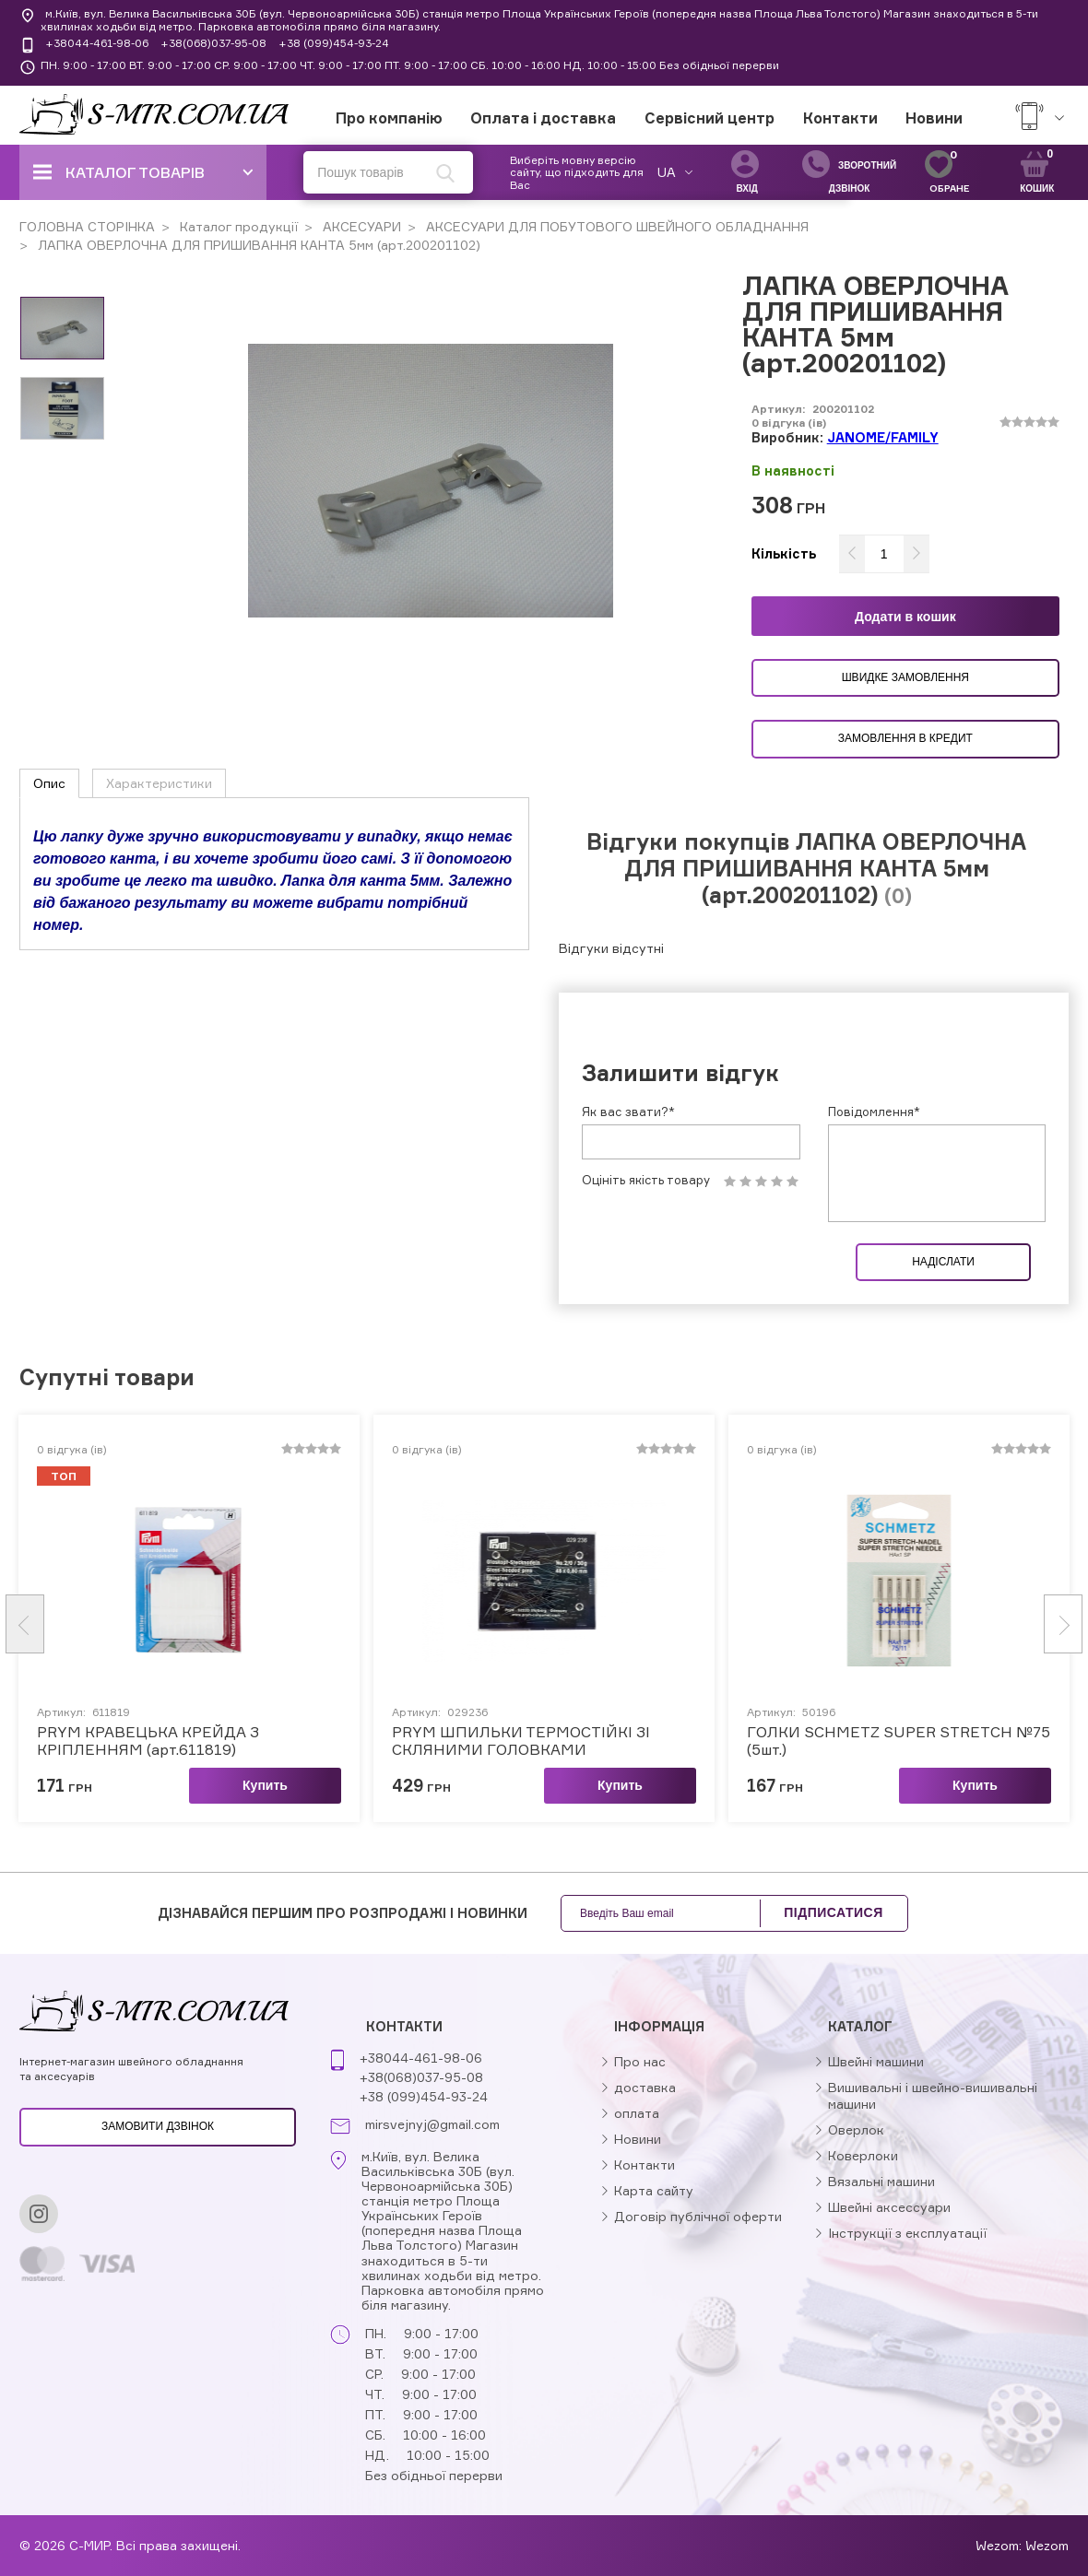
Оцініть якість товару (646, 1180)
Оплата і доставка (543, 118)
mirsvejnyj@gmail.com (432, 2124)
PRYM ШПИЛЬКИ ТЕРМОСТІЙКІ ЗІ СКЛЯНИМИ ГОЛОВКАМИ (521, 1741)
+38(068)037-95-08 (213, 43)
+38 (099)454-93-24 (333, 43)
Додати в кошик (905, 616)
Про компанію (389, 118)
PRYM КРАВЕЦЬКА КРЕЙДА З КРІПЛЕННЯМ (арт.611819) (148, 1741)
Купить (265, 1785)
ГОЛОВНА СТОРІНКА (87, 226)
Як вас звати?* (628, 1111)
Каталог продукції (237, 226)
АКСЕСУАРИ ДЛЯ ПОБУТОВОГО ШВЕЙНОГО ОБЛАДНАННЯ (615, 226)
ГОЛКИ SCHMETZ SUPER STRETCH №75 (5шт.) (898, 1741)
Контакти (840, 118)
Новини (934, 118)
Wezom (1047, 2545)
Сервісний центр (710, 118)
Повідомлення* (874, 1111)
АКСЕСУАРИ (360, 226)
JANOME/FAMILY (883, 437)
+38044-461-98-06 (96, 43)
